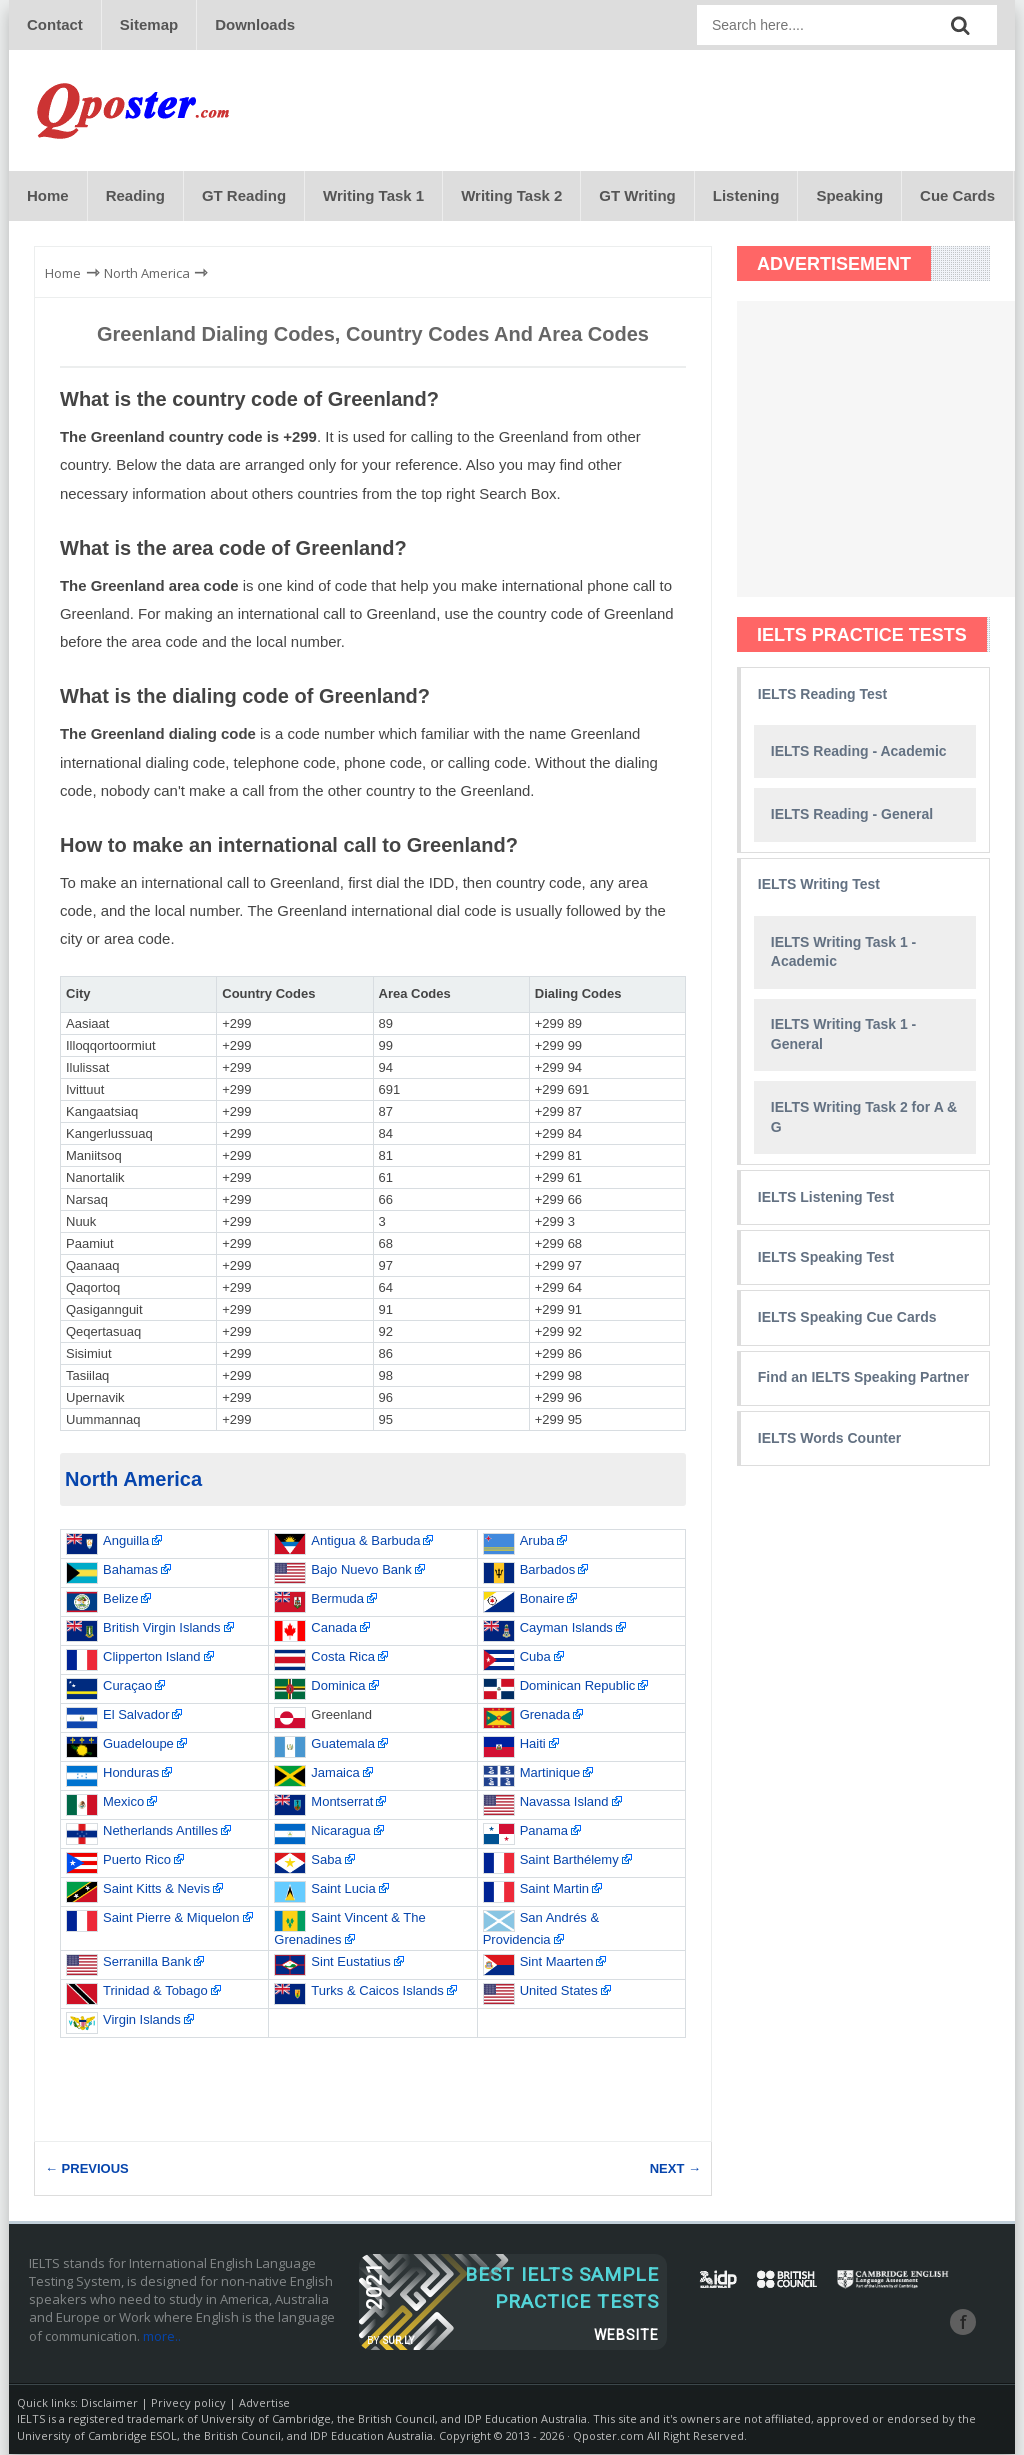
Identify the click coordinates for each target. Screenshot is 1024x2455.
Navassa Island (564, 1802)
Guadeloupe (138, 1744)
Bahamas (130, 1570)
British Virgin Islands (162, 1628)
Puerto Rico (137, 1860)
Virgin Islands (142, 2020)
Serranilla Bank (147, 1962)
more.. (162, 2337)
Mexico (123, 1802)
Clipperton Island (152, 1657)
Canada (334, 1628)
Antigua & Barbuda (365, 1541)
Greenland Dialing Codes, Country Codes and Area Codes (373, 335)
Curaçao (127, 1686)
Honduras (131, 1773)
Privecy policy (188, 2403)
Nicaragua (340, 1831)
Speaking (849, 196)
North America (133, 1480)
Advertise (264, 2403)
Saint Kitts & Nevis (156, 1889)
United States (559, 1991)
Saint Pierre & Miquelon (171, 1918)
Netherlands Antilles (160, 1831)
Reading (135, 196)
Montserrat (342, 1802)
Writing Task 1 (373, 196)
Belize (120, 1599)
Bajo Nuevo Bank (361, 1570)
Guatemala (343, 1744)
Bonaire (542, 1599)
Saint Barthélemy (569, 1860)
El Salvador (136, 1715)
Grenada (545, 1715)
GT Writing (637, 196)
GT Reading (244, 196)
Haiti (533, 1744)
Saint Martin (554, 1889)
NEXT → (675, 2169)
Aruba (537, 1541)
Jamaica (335, 1773)
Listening (746, 196)
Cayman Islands (566, 1628)
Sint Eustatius (351, 1962)
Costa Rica (343, 1657)
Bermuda (337, 1599)
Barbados (548, 1570)
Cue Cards (957, 196)
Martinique (550, 1773)
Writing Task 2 (511, 196)
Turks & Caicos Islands (377, 1991)
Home (48, 196)
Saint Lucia (343, 1889)
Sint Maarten (557, 1962)
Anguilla (126, 1541)
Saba (326, 1860)
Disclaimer (109, 2403)
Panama (544, 1831)
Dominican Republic (578, 1686)
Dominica (338, 1686)
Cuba (535, 1657)
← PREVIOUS (87, 2169)
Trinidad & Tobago (155, 1991)
